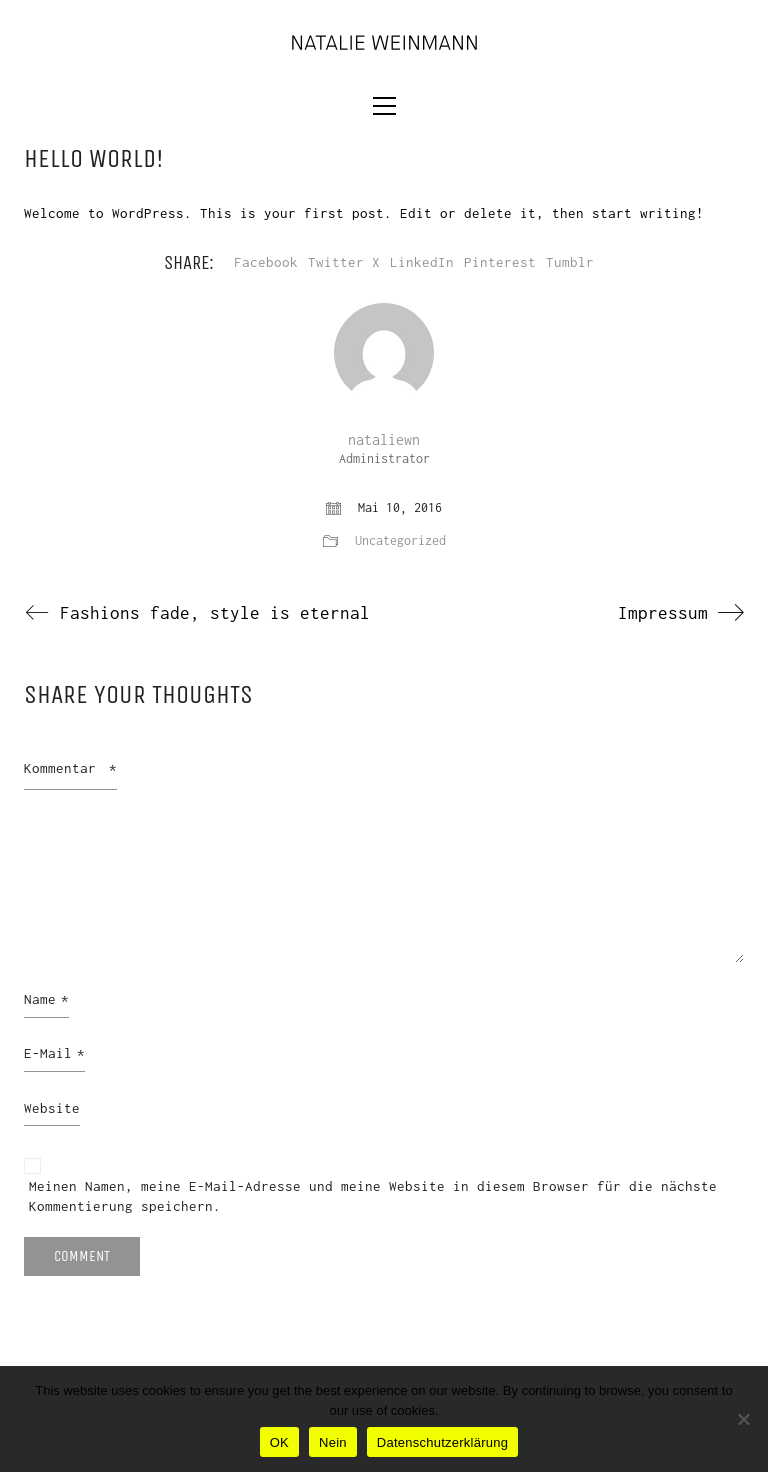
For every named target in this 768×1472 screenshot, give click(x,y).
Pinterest (500, 262)
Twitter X (344, 262)
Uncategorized (400, 540)
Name (46, 1000)
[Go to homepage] (384, 41)
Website (52, 1108)
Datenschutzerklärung (442, 1442)
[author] (384, 353)
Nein (333, 1442)
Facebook (266, 262)
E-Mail (54, 1054)
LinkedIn (422, 262)
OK (279, 1442)
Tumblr (570, 262)
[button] (384, 106)
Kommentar (70, 768)
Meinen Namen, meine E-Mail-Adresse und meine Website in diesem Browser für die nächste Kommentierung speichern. (373, 1196)
